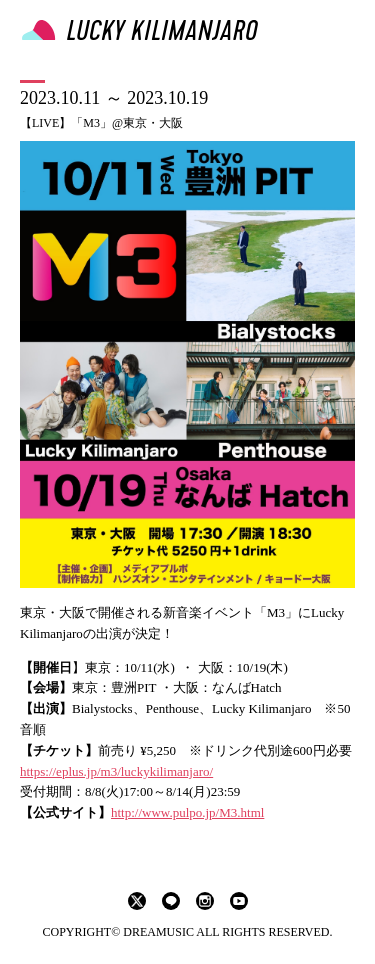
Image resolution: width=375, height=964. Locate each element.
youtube (239, 901)
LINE (171, 901)
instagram (205, 901)
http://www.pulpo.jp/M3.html (187, 812)
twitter (137, 901)
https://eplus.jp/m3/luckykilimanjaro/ (116, 771)
